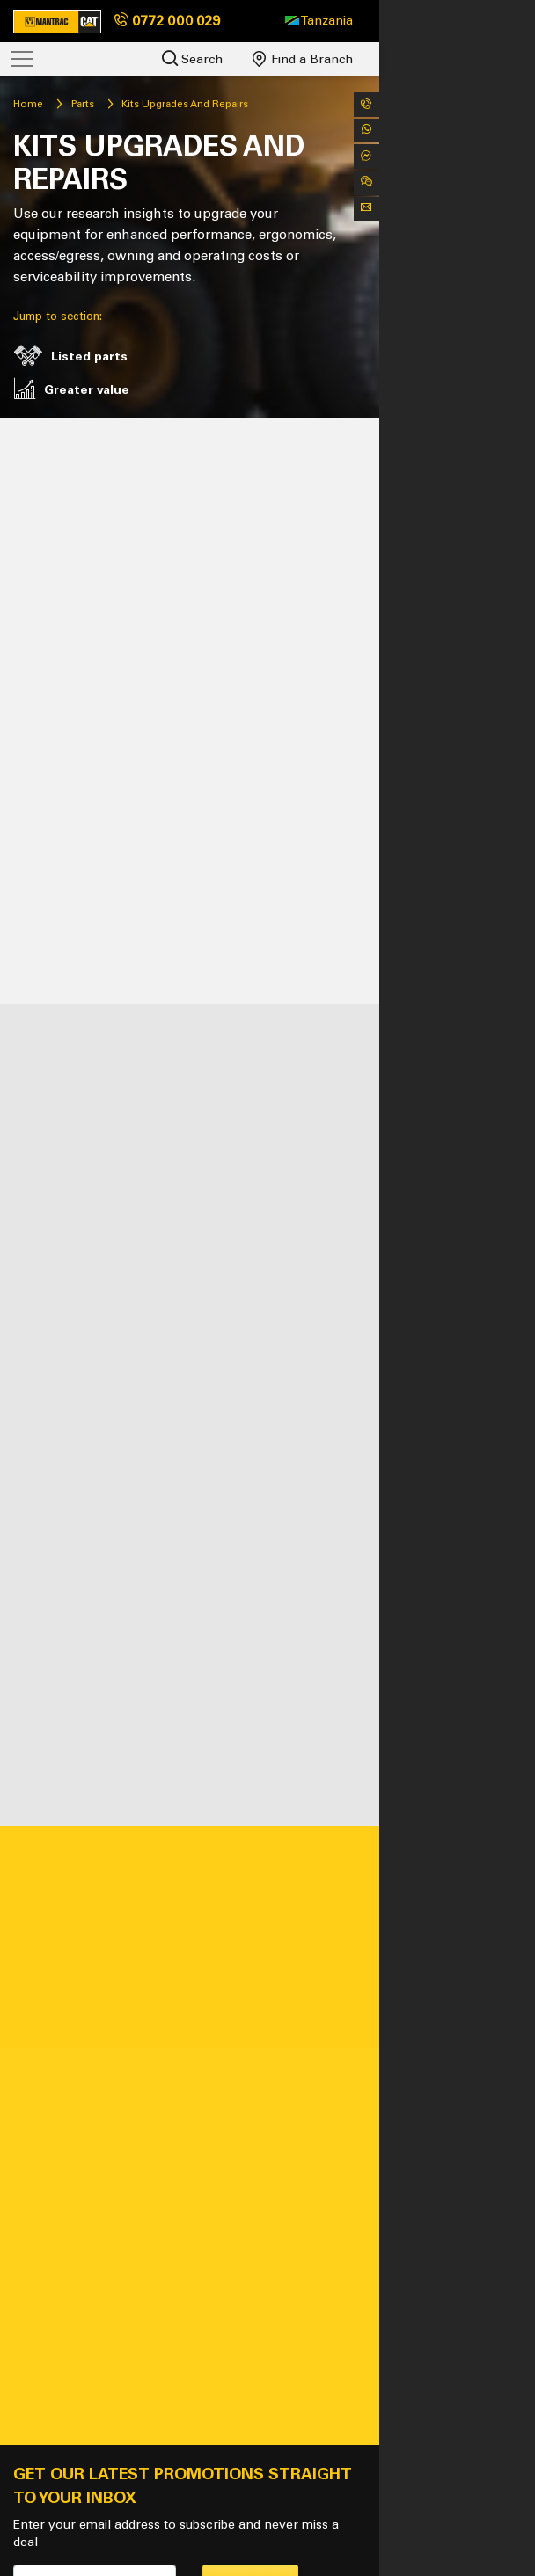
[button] (475, 21)
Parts (112, 104)
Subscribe (328, 2335)
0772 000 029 (167, 20)
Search (348, 58)
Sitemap (161, 2524)
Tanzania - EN (83, 2524)
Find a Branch (458, 59)
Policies (218, 2524)
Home (58, 104)
